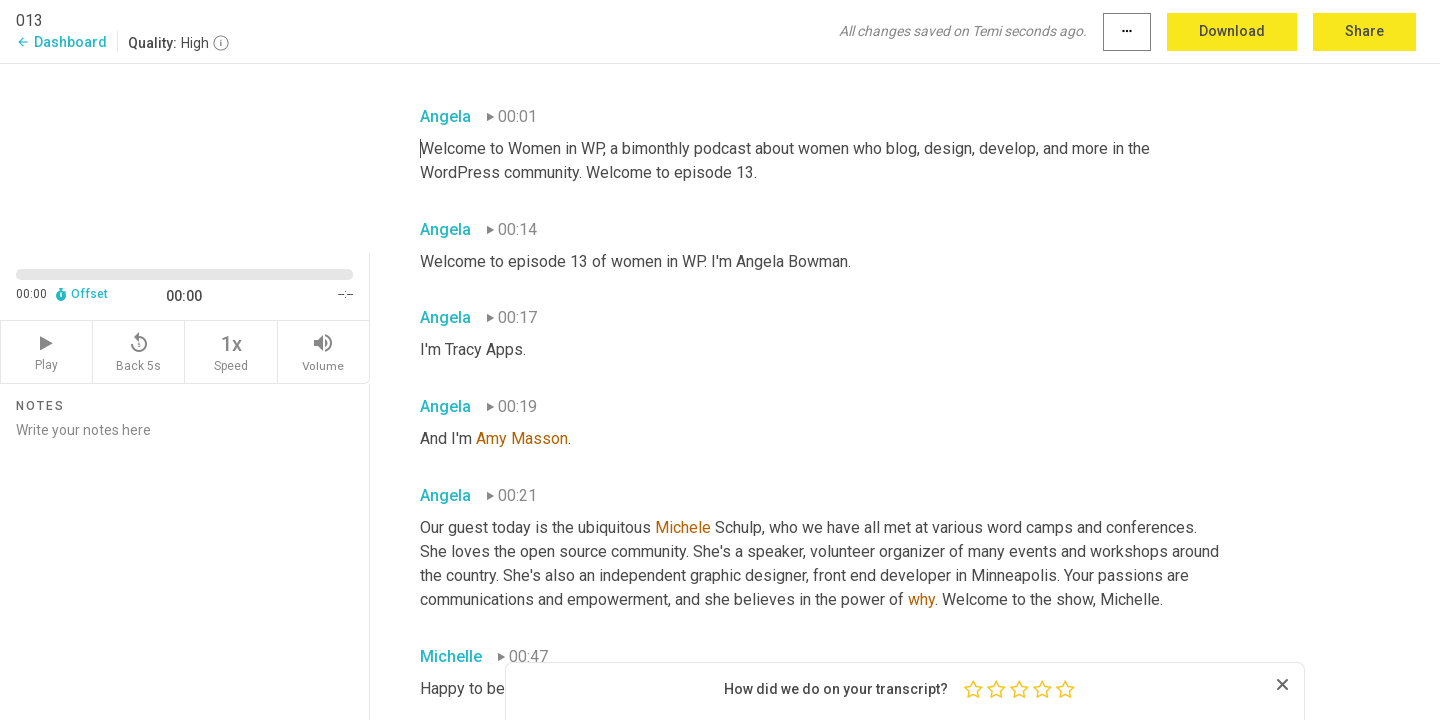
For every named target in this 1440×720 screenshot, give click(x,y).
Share (1364, 31)
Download (1232, 31)
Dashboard (61, 42)
